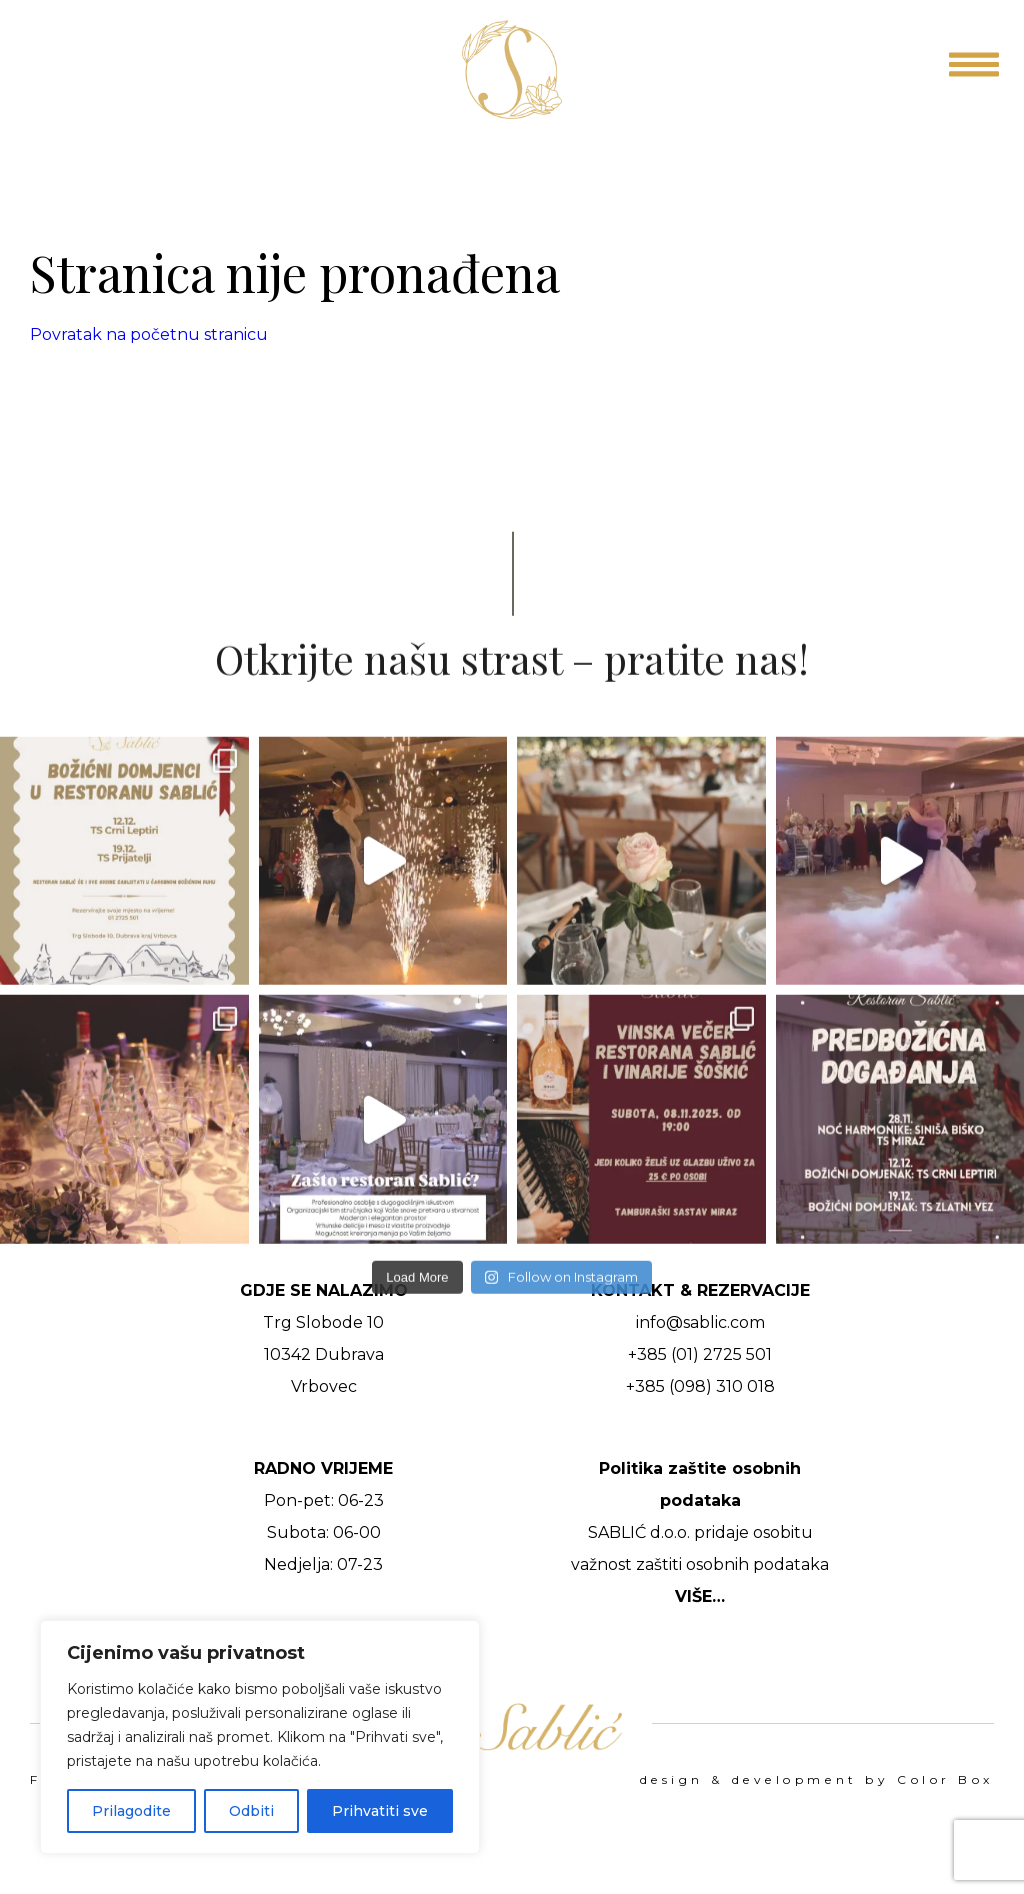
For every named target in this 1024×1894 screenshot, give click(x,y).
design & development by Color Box (817, 1780)
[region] (260, 1737)
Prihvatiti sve (380, 1811)
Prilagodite (131, 1811)
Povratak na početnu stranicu (149, 334)
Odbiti (251, 1811)
